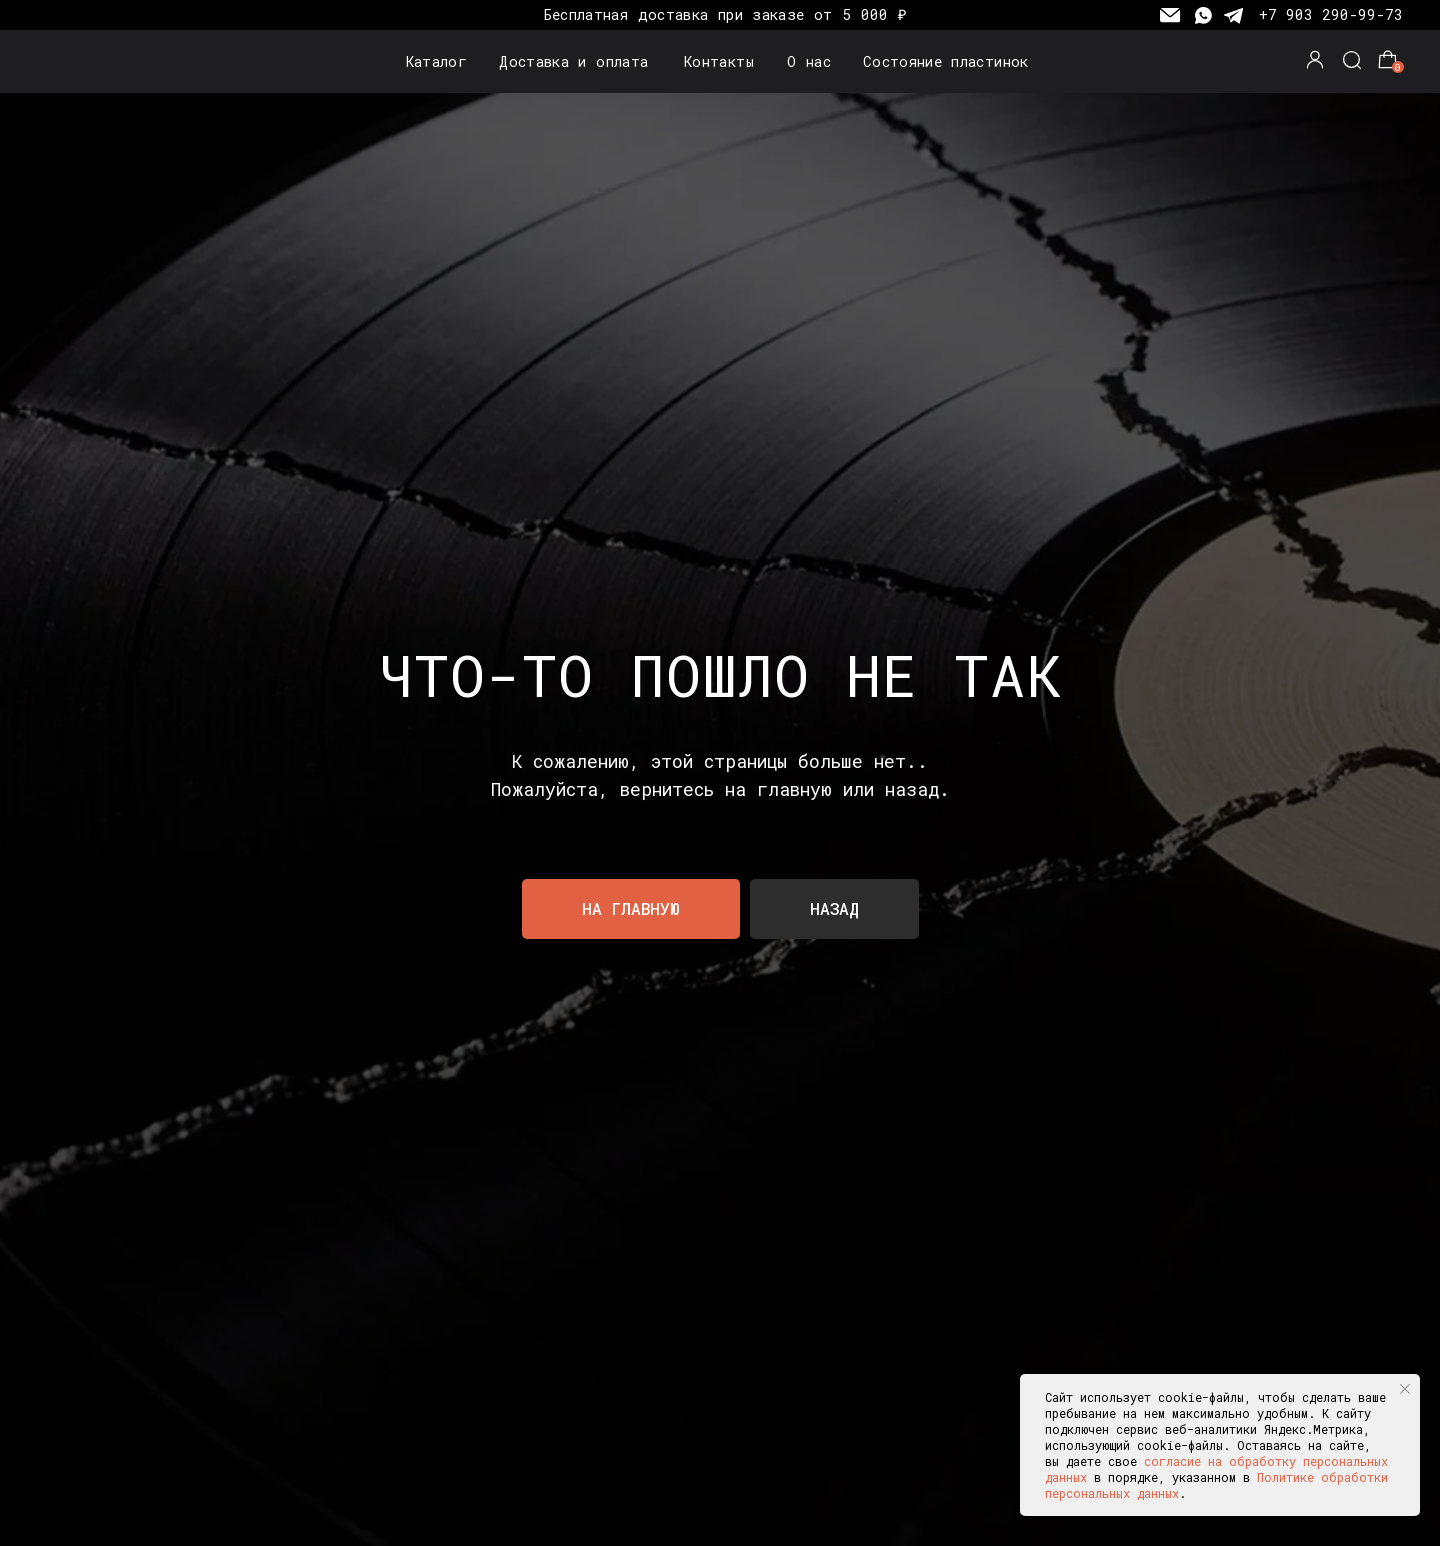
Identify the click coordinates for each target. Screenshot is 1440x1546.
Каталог (437, 61)
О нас (809, 61)
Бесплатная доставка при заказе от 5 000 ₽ (725, 14)
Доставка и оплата (573, 61)
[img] (87, 61)
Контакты (719, 61)
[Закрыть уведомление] (1405, 1389)
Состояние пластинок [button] (946, 61)
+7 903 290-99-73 (1331, 14)
